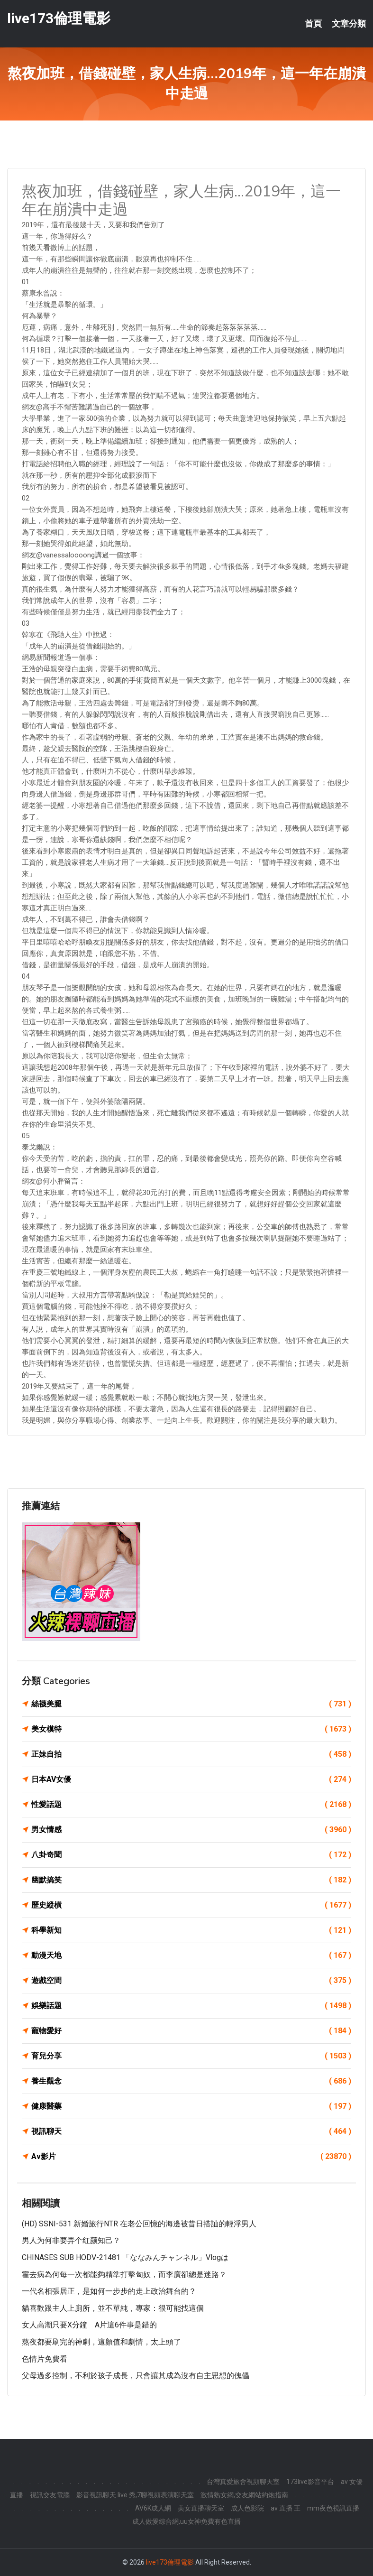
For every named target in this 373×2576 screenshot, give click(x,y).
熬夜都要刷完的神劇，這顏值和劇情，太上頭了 (101, 2341)
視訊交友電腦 (50, 2495)
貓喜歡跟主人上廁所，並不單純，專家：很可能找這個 (113, 2308)
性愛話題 (191, 1804)
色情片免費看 (44, 2358)
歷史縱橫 (191, 1905)
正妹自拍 (191, 1754)
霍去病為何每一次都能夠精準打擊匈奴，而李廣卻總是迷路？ (124, 2274)
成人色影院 (247, 2508)
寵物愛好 (191, 2031)
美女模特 (191, 1729)
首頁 (313, 23)
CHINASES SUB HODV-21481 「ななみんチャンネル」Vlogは (125, 2257)
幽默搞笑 (191, 1880)
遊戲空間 (191, 1980)
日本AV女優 (191, 1779)
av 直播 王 (285, 2508)
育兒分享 (191, 2056)
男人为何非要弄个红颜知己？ (71, 2240)
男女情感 (191, 1829)
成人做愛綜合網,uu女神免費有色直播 (186, 2521)
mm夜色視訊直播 (333, 2508)
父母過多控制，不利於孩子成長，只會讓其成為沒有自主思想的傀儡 (135, 2375)
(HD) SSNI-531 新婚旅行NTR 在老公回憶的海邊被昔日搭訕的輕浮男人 (139, 2223)
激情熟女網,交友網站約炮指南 (244, 2495)
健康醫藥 (191, 2106)
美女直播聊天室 (201, 2508)
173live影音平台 (310, 2481)
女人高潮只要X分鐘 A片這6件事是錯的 (89, 2324)
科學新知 (191, 1930)
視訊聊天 (191, 2131)
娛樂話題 (191, 2005)
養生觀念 (191, 2081)
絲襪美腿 (191, 1704)
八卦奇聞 (191, 1855)
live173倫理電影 (58, 18)
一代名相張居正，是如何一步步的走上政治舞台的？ (109, 2291)
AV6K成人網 (153, 2508)
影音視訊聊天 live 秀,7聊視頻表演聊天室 (135, 2495)
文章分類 (349, 23)
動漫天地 (191, 1955)
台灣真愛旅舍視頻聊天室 (243, 2481)
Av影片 (191, 2156)
